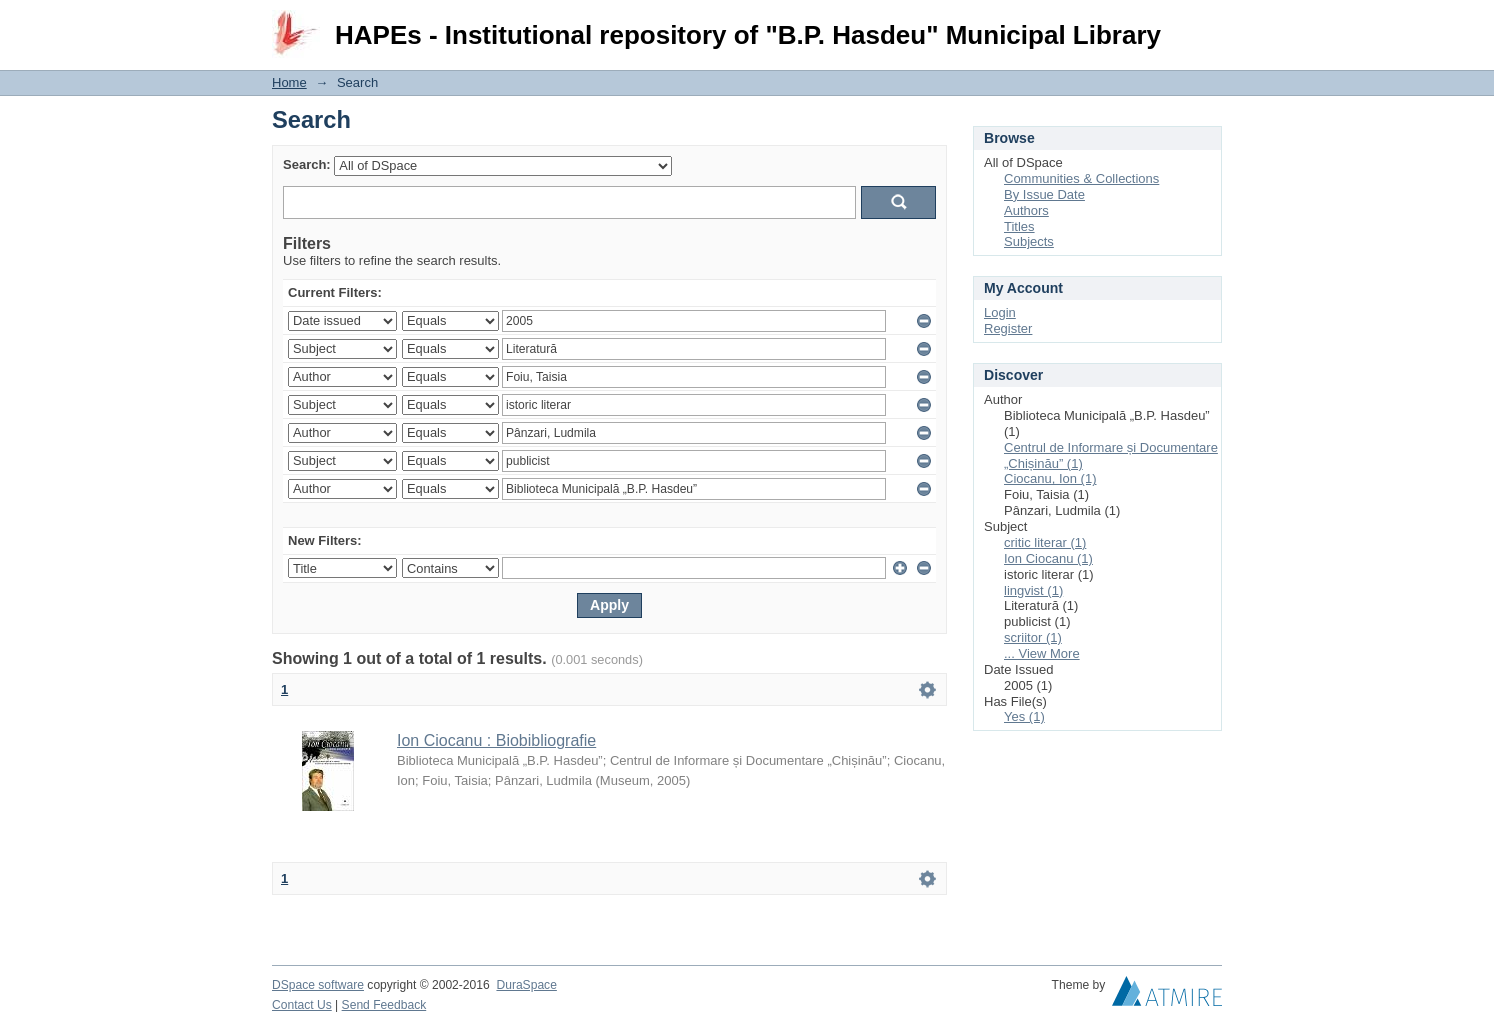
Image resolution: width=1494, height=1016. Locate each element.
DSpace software (318, 985)
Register (1008, 328)
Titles (1019, 226)
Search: (307, 164)
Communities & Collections (1081, 178)
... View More (1042, 653)
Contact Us (302, 1005)
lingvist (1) (1033, 590)
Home (289, 82)
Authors (1026, 210)
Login (1206, 24)
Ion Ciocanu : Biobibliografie (496, 740)
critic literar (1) (1045, 542)
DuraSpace (526, 985)
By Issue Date (1044, 194)
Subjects (1029, 241)
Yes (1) (1024, 716)
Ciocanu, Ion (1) (1050, 478)
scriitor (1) (1033, 637)
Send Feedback (384, 1005)
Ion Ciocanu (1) (1048, 558)
